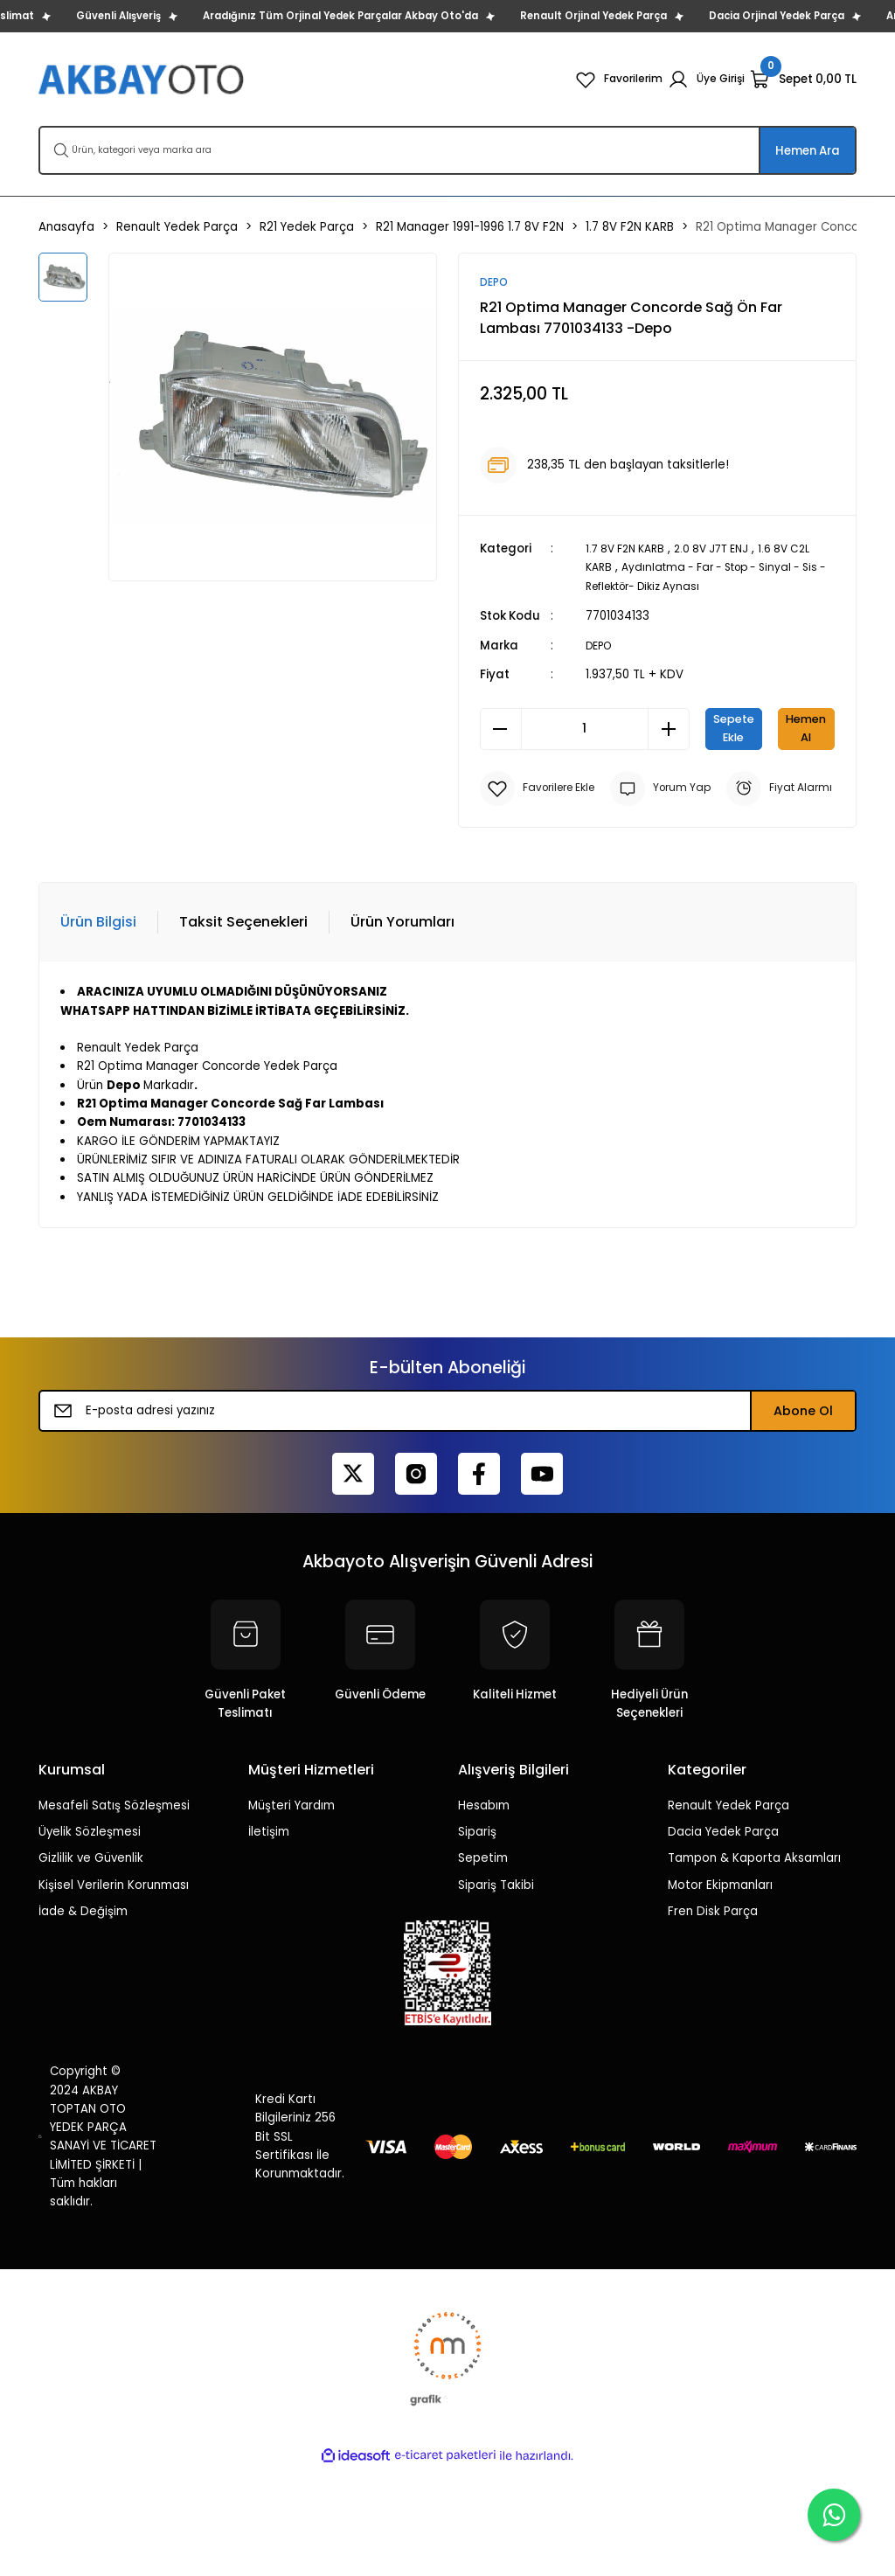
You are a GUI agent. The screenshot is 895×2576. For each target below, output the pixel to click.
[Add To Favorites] (543, 845)
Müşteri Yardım (291, 1913)
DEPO (601, 644)
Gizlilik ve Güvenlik (90, 1965)
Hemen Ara (807, 150)
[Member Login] (704, 79)
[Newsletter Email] (447, 1518)
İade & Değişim (83, 2018)
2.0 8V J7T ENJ (724, 549)
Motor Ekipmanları (720, 1992)
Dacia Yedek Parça (723, 1939)
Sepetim (483, 1965)
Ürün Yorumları (402, 1029)
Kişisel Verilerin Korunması (113, 1992)
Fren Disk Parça (713, 2018)
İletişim (268, 1939)
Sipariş (477, 1939)
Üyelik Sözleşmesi (89, 1939)
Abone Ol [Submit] (803, 1518)
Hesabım (484, 1913)
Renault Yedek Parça (728, 1913)
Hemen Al (657, 786)
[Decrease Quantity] (501, 728)
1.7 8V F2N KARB (630, 549)
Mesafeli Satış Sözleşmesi (114, 1913)
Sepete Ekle (770, 728)
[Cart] (803, 79)
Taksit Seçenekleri (243, 1029)
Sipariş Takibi (496, 1992)
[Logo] (142, 79)
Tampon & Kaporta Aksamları (754, 1965)
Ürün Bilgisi (98, 1029)
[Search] (447, 150)
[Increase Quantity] (669, 728)
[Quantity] (585, 728)
